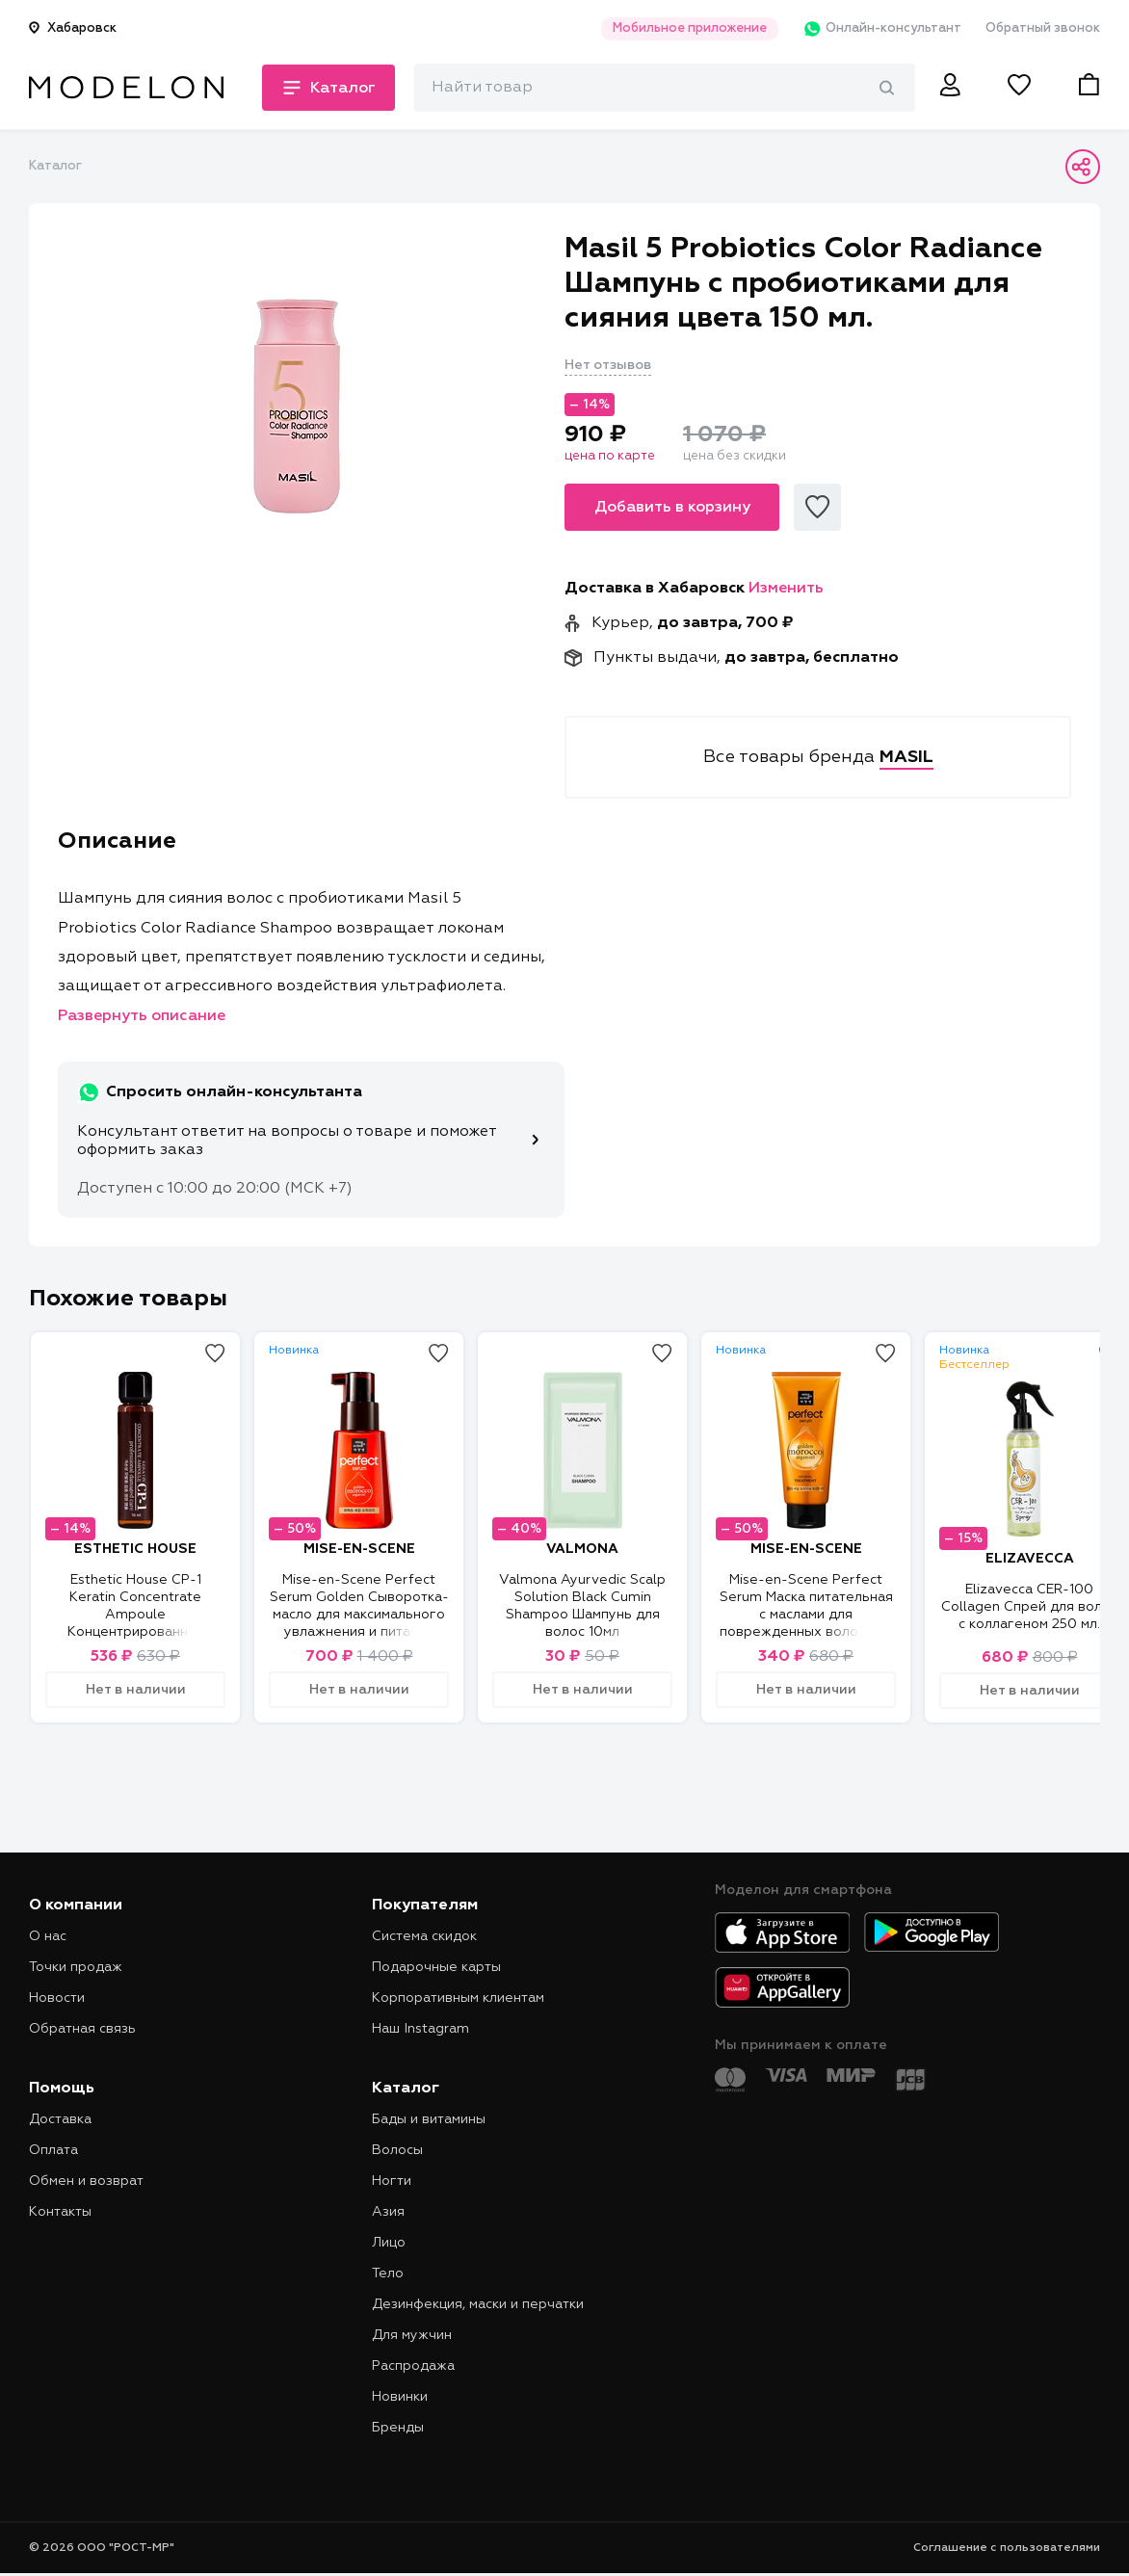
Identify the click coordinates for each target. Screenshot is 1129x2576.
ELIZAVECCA (1029, 1558)
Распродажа (413, 2366)
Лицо (389, 2242)
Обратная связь (82, 2029)
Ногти (391, 2181)
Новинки (400, 2397)
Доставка (60, 2119)
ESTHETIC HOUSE (135, 1549)
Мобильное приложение (690, 28)
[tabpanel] (296, 405)
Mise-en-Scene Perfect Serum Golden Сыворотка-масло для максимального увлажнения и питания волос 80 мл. (359, 1614)
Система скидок (424, 1936)
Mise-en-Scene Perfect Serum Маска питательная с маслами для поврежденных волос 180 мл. (806, 1614)
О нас (47, 1936)
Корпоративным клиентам (458, 1998)
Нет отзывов (607, 365)
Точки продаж (75, 1967)
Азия (388, 2212)
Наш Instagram (420, 2029)
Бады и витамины (429, 2119)
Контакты (60, 2212)
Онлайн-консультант (881, 29)
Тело (388, 2273)
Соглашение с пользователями (1006, 2548)
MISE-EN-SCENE (359, 1549)
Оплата (53, 2150)
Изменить (786, 588)
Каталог (55, 166)
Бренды (398, 2427)
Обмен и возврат (86, 2181)
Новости (57, 1998)
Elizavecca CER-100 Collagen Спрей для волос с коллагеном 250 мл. (1029, 1607)
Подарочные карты (436, 1967)
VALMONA (582, 1549)
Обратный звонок (1042, 28)
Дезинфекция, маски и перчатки (478, 2304)
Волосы (397, 2150)
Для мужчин (412, 2335)
